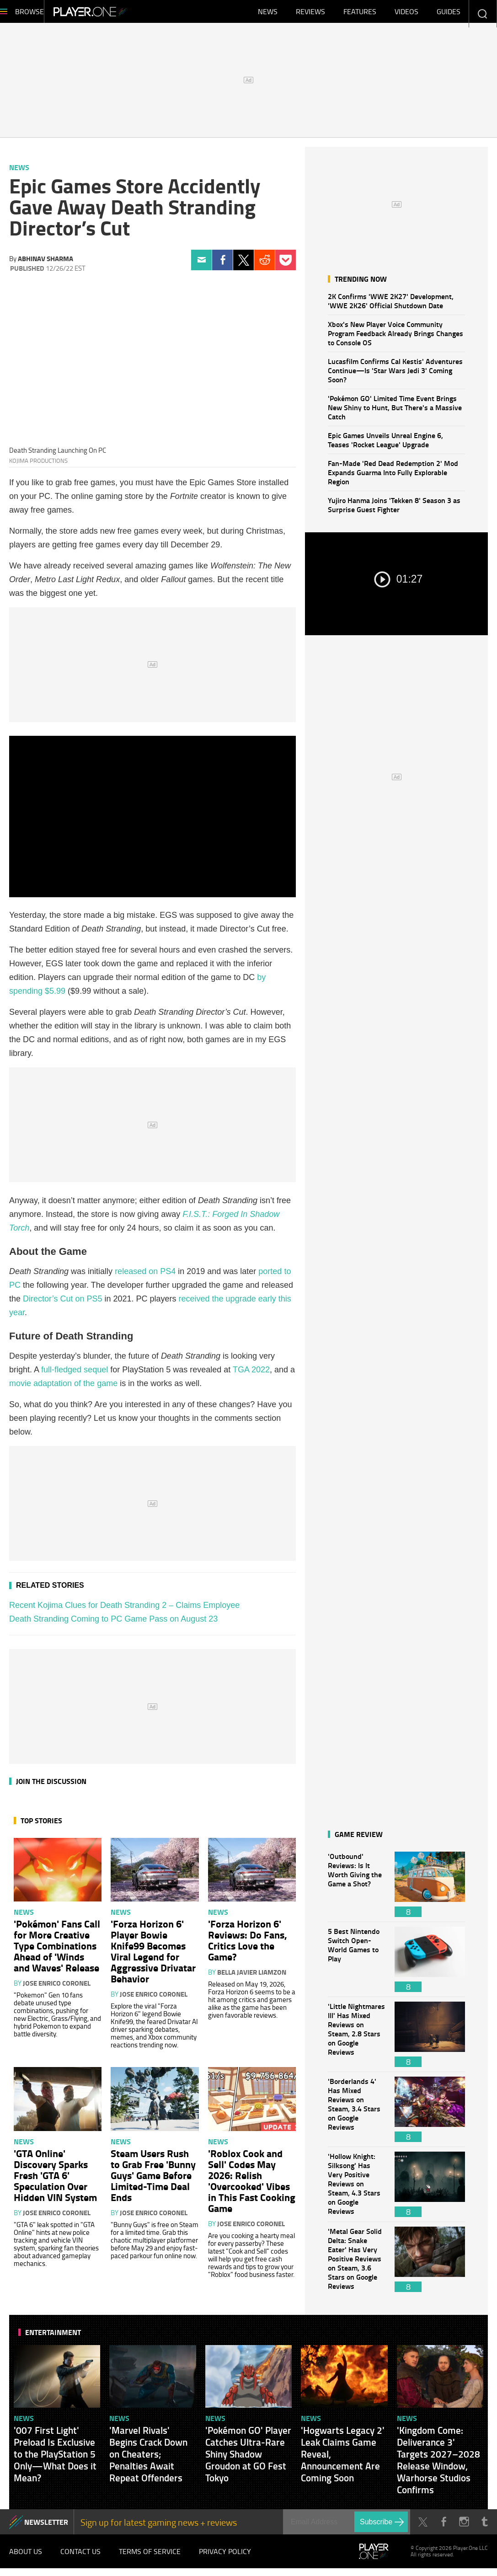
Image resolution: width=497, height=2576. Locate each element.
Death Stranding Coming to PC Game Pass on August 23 (113, 1623)
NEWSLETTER (46, 2526)
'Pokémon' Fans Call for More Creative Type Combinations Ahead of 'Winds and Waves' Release (57, 1950)
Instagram (464, 2526)
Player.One (121, 14)
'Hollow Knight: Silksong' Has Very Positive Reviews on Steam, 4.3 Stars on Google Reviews (356, 2189)
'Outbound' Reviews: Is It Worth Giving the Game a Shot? (356, 1889)
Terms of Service (150, 2558)
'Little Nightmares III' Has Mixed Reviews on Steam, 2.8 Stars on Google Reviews (356, 2039)
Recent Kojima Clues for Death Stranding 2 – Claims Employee (124, 1609)
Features (359, 14)
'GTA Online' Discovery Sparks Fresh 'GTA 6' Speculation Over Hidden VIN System (55, 2179)
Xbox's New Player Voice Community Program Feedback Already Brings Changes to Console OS (395, 337)
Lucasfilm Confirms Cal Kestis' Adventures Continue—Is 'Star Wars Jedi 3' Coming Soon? (395, 374)
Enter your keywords (482, 13)
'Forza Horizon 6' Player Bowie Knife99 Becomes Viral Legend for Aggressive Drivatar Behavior (153, 1955)
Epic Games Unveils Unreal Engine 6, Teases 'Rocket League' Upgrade (385, 444)
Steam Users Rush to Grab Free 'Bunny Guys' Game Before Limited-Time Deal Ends (153, 2179)
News (268, 14)
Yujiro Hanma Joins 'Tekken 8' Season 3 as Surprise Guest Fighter (394, 509)
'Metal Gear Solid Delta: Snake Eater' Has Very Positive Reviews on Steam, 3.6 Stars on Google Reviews (356, 2264)
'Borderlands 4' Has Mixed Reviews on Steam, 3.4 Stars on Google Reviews (356, 2114)
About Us (25, 2558)
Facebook (222, 264)
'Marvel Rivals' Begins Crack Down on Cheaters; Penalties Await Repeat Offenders (148, 2458)
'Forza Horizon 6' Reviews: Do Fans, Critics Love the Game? (247, 1944)
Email (201, 264)
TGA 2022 (251, 1374)
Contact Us (80, 2558)
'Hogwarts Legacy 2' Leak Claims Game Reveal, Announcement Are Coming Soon (343, 2458)
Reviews (310, 14)
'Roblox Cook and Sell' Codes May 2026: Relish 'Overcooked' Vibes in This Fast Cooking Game (251, 2185)
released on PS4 (145, 1275)
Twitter (243, 264)
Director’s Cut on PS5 (62, 1303)
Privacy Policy (225, 2558)
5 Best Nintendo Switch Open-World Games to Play (356, 1964)
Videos (406, 14)
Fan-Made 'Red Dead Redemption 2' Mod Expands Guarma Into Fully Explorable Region (393, 476)
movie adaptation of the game (63, 1387)
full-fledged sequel (74, 1374)
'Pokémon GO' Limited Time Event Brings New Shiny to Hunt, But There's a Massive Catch (395, 411)
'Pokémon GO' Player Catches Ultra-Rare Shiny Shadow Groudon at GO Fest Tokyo (248, 2458)
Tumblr (484, 2526)
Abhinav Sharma (45, 263)
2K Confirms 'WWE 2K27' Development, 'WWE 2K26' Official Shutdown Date (391, 305)
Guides (448, 14)
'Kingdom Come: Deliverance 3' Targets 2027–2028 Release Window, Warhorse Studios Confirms (438, 2464)
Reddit (264, 264)
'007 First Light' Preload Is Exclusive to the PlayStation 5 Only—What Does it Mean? (55, 2458)
